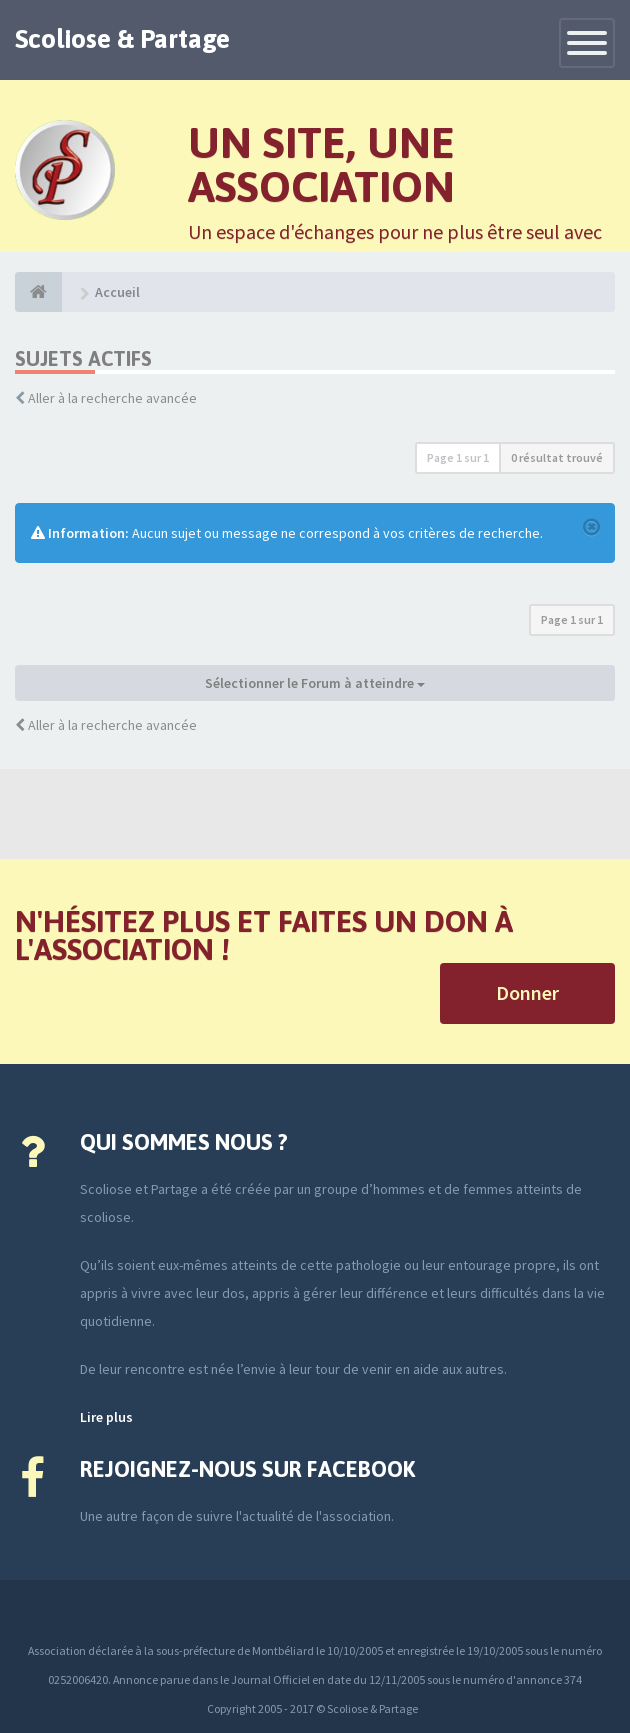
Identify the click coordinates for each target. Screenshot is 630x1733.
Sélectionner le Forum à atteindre (315, 683)
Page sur (458, 457)
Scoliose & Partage (122, 39)
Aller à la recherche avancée (112, 398)
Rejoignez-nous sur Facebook (247, 1469)
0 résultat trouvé (557, 457)
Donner (527, 992)
